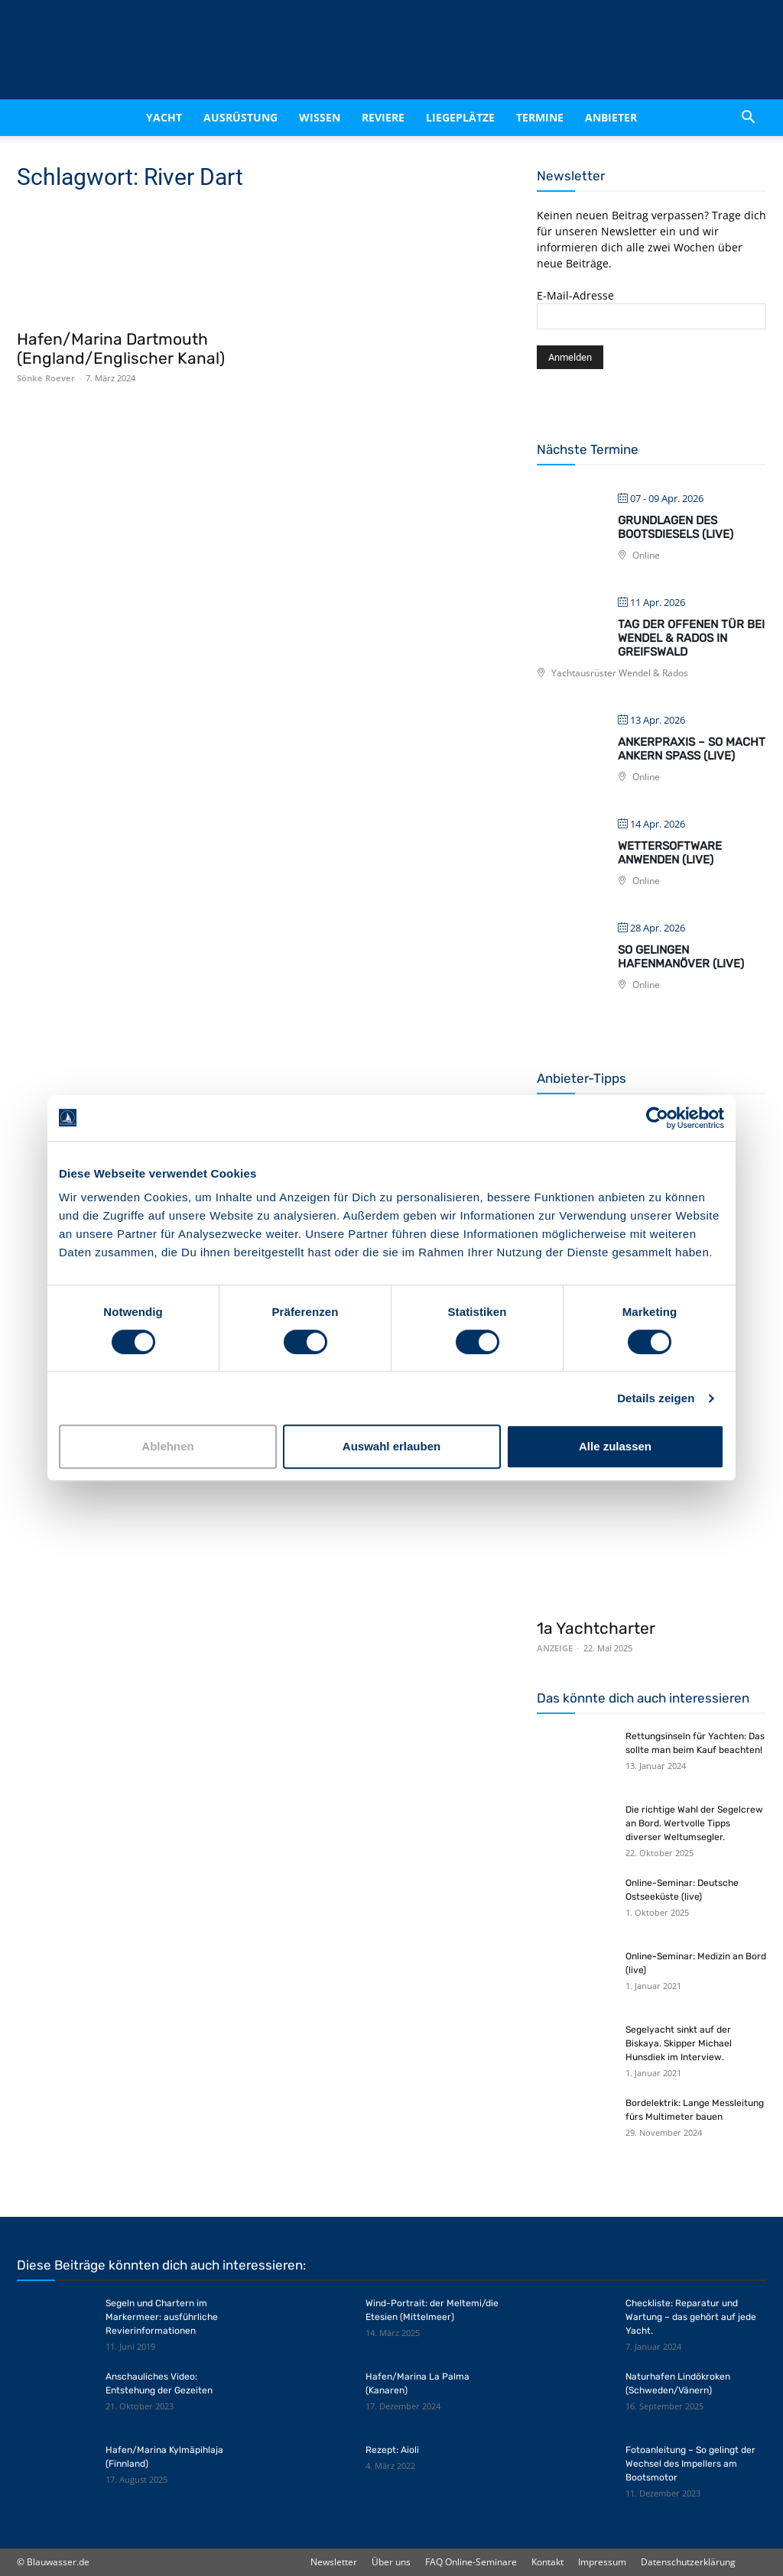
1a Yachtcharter (596, 1628)
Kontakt (547, 2561)
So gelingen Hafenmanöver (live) (681, 956)
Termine (540, 117)
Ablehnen (167, 1446)
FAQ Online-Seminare (471, 2561)
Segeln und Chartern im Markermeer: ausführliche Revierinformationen (162, 2317)
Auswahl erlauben (391, 1446)
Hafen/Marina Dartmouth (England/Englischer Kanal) (121, 348)
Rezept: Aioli (392, 2450)
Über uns (391, 2561)
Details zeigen (655, 1398)
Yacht (164, 117)
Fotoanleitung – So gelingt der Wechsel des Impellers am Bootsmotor (690, 2464)
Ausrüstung (240, 117)
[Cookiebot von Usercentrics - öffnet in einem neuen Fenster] (657, 1118)
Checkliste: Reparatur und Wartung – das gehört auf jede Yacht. (690, 2317)
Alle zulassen (615, 1446)
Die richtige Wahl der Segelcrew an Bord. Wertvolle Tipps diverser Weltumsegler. (694, 1823)
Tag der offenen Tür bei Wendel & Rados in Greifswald (691, 638)
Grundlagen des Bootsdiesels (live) (675, 527)
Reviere (383, 117)
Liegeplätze (460, 117)
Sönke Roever (46, 378)
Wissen (319, 117)
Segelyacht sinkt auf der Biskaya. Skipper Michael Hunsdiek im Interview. (678, 2043)
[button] (747, 117)
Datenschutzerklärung (688, 2561)
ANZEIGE (555, 1648)
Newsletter (333, 2561)
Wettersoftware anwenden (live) (670, 853)
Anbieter (611, 117)
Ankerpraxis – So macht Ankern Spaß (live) (691, 749)
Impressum (602, 2561)
